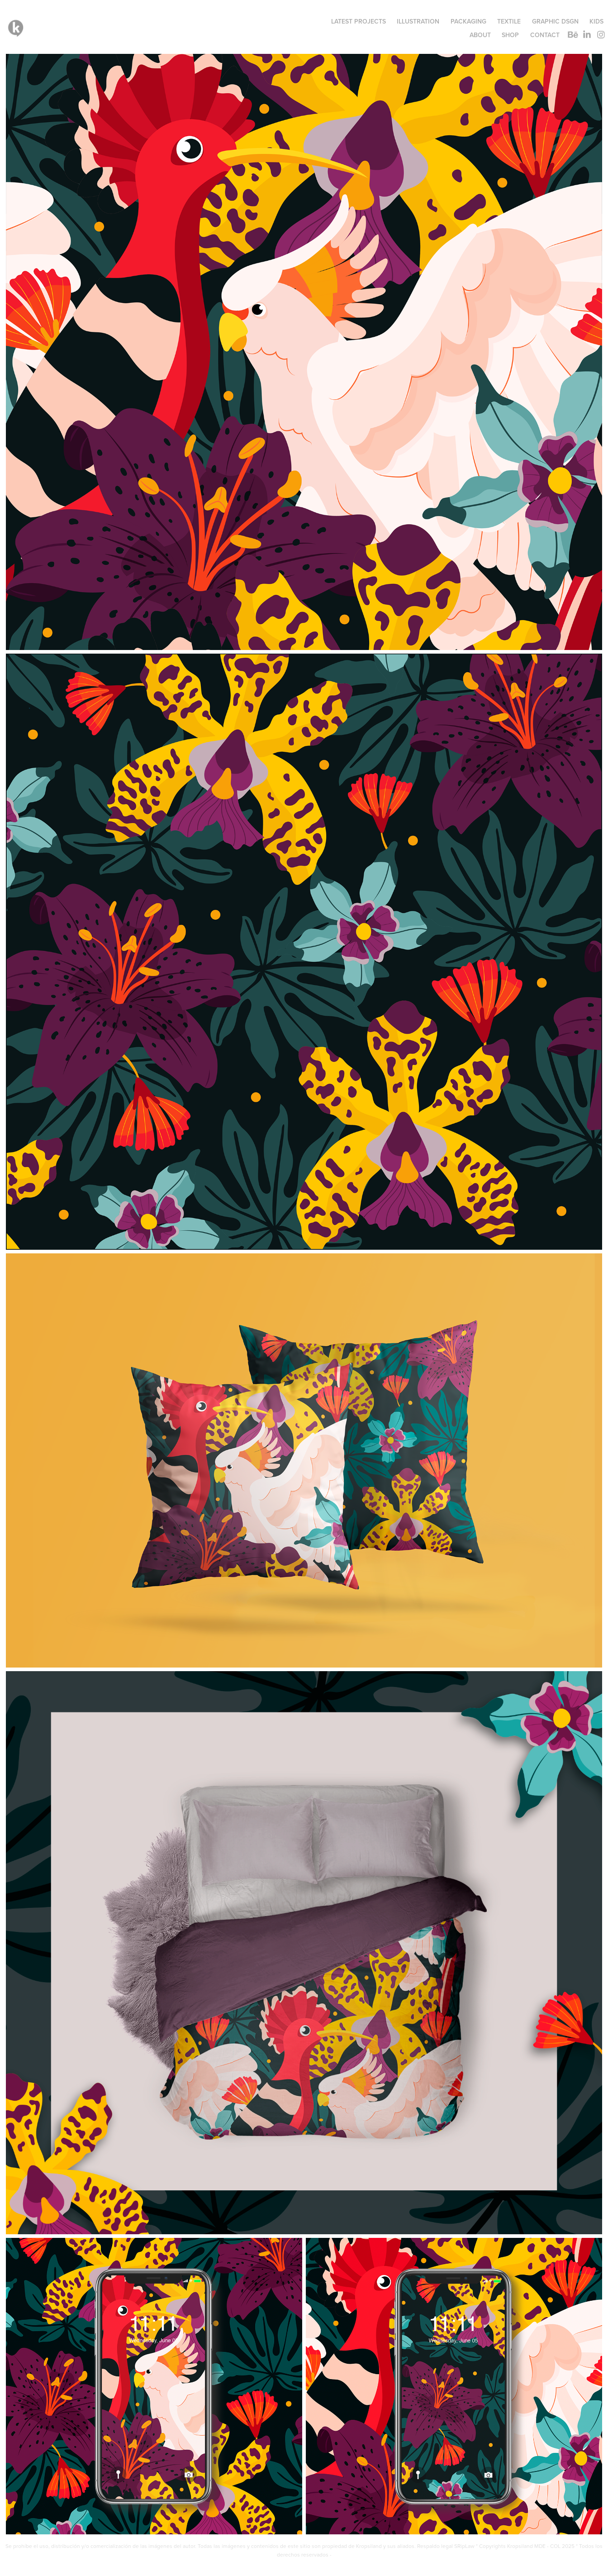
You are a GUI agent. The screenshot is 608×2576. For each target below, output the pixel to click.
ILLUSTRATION (418, 21)
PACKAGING (468, 21)
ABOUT (480, 34)
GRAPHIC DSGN (555, 21)
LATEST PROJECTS (358, 21)
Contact (545, 34)
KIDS (596, 21)
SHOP (510, 34)
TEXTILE (509, 21)
